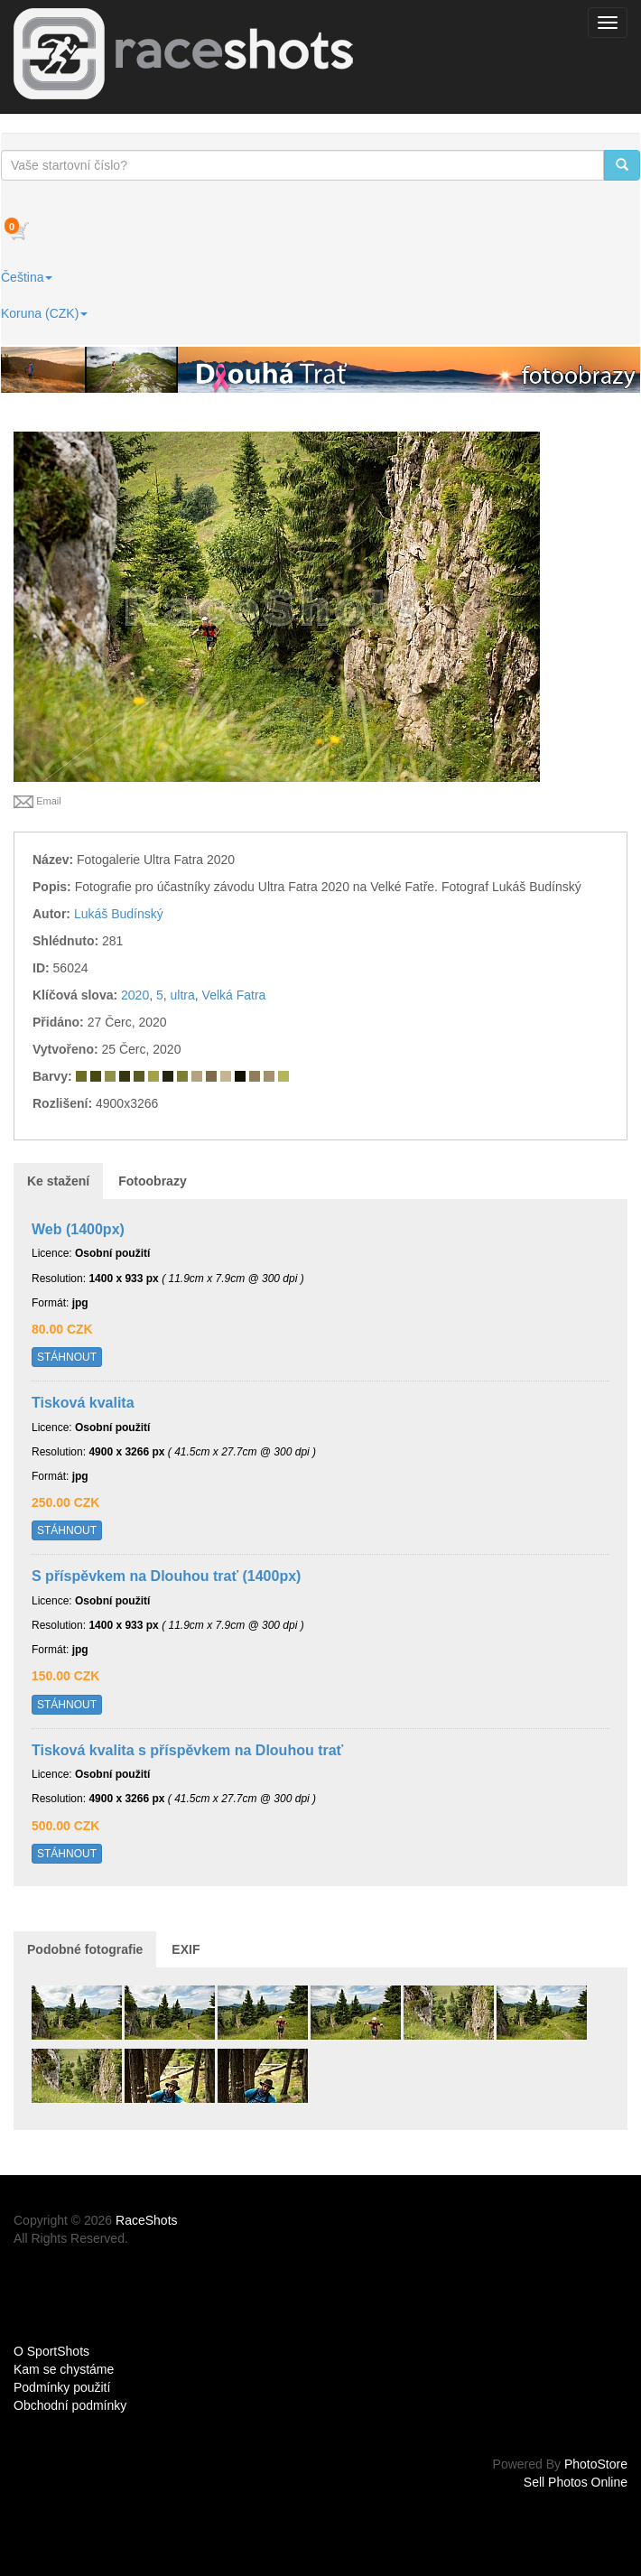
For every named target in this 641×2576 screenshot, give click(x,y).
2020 (135, 995)
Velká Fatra (234, 995)
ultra (183, 995)
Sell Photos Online (575, 2482)
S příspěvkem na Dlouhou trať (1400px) (166, 1576)
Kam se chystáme (64, 2369)
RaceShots (146, 2220)
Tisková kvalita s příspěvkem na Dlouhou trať (187, 1750)
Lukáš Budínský (118, 914)
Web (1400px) (78, 1229)
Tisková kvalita (83, 1402)
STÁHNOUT (67, 1357)
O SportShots (51, 2351)
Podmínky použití (62, 2387)
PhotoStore (595, 2464)
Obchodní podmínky (70, 2405)
